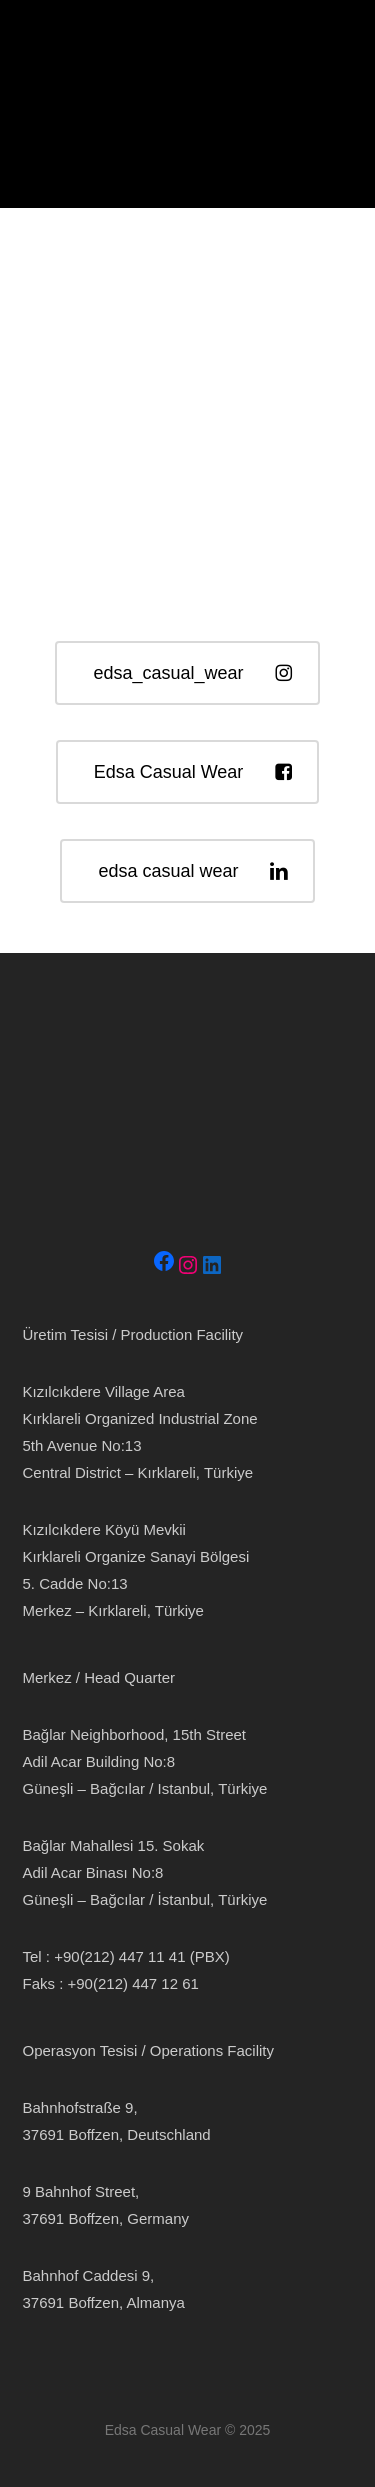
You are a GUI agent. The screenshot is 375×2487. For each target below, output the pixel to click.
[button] (29, 47)
